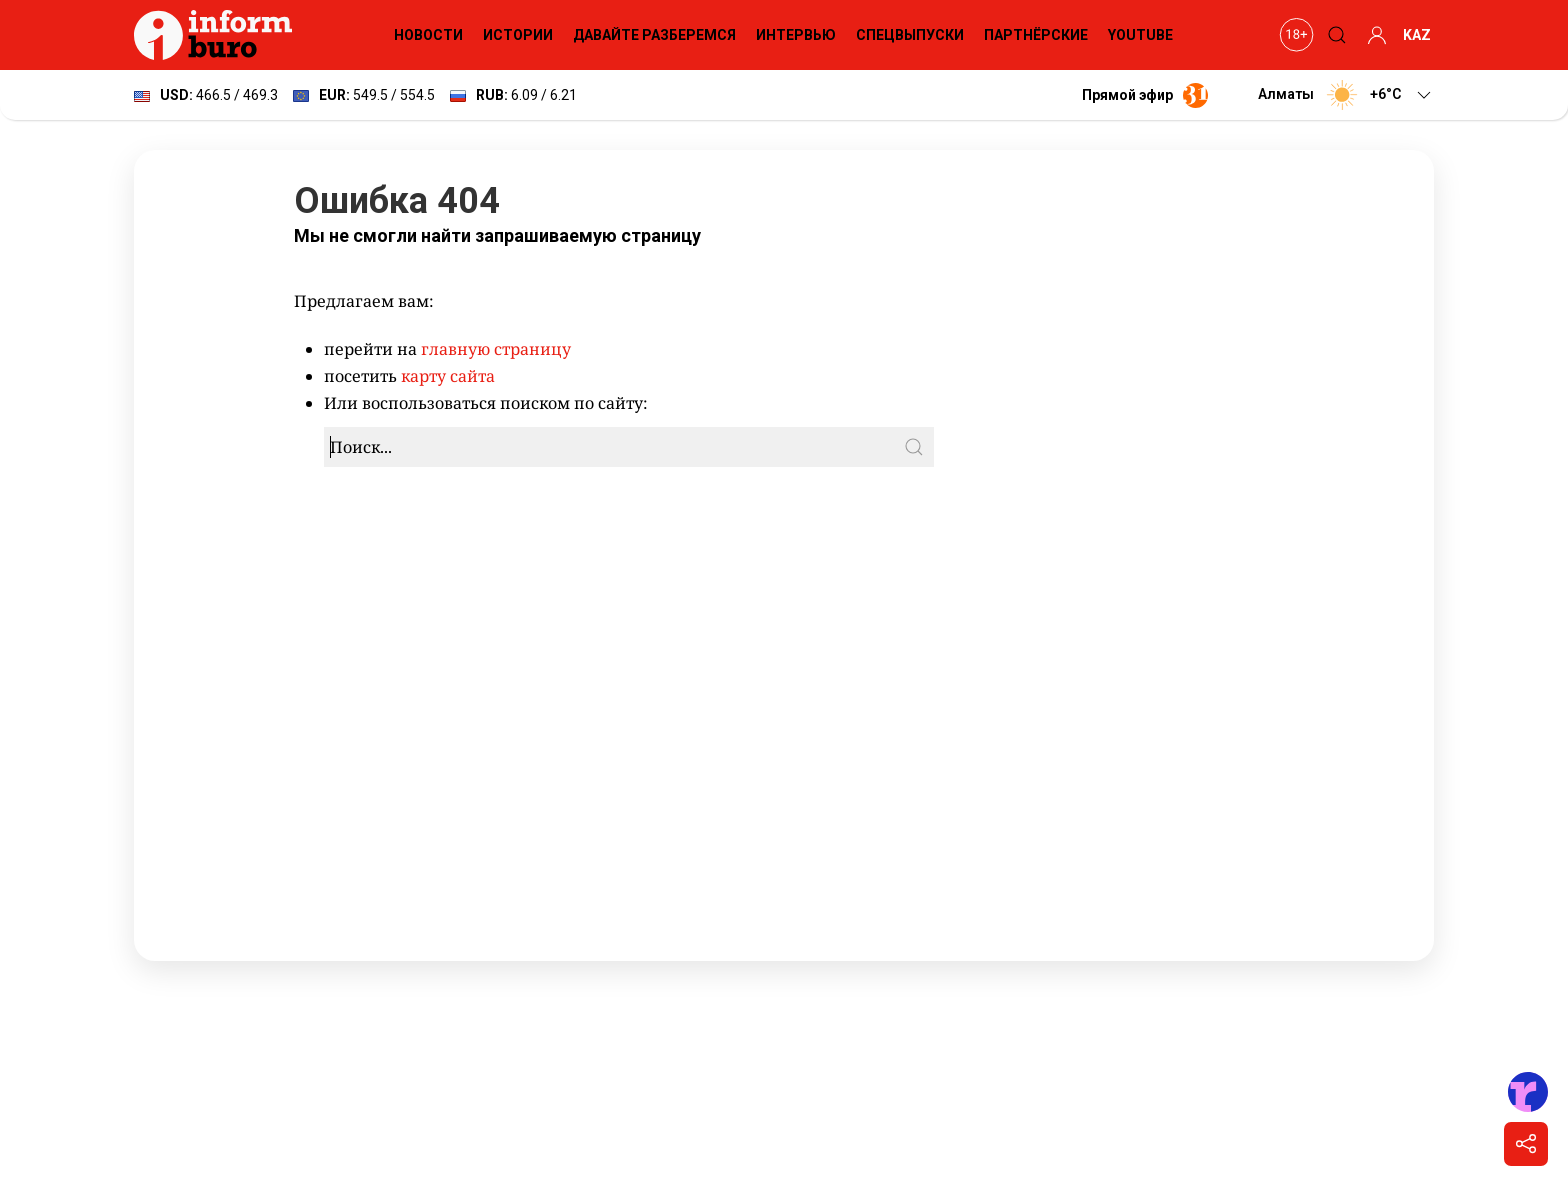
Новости (428, 35)
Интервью (796, 35)
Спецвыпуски (910, 35)
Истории (518, 35)
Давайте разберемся (654, 35)
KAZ (1417, 35)
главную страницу (496, 349)
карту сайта (448, 376)
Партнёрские (1036, 35)
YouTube (1140, 35)
